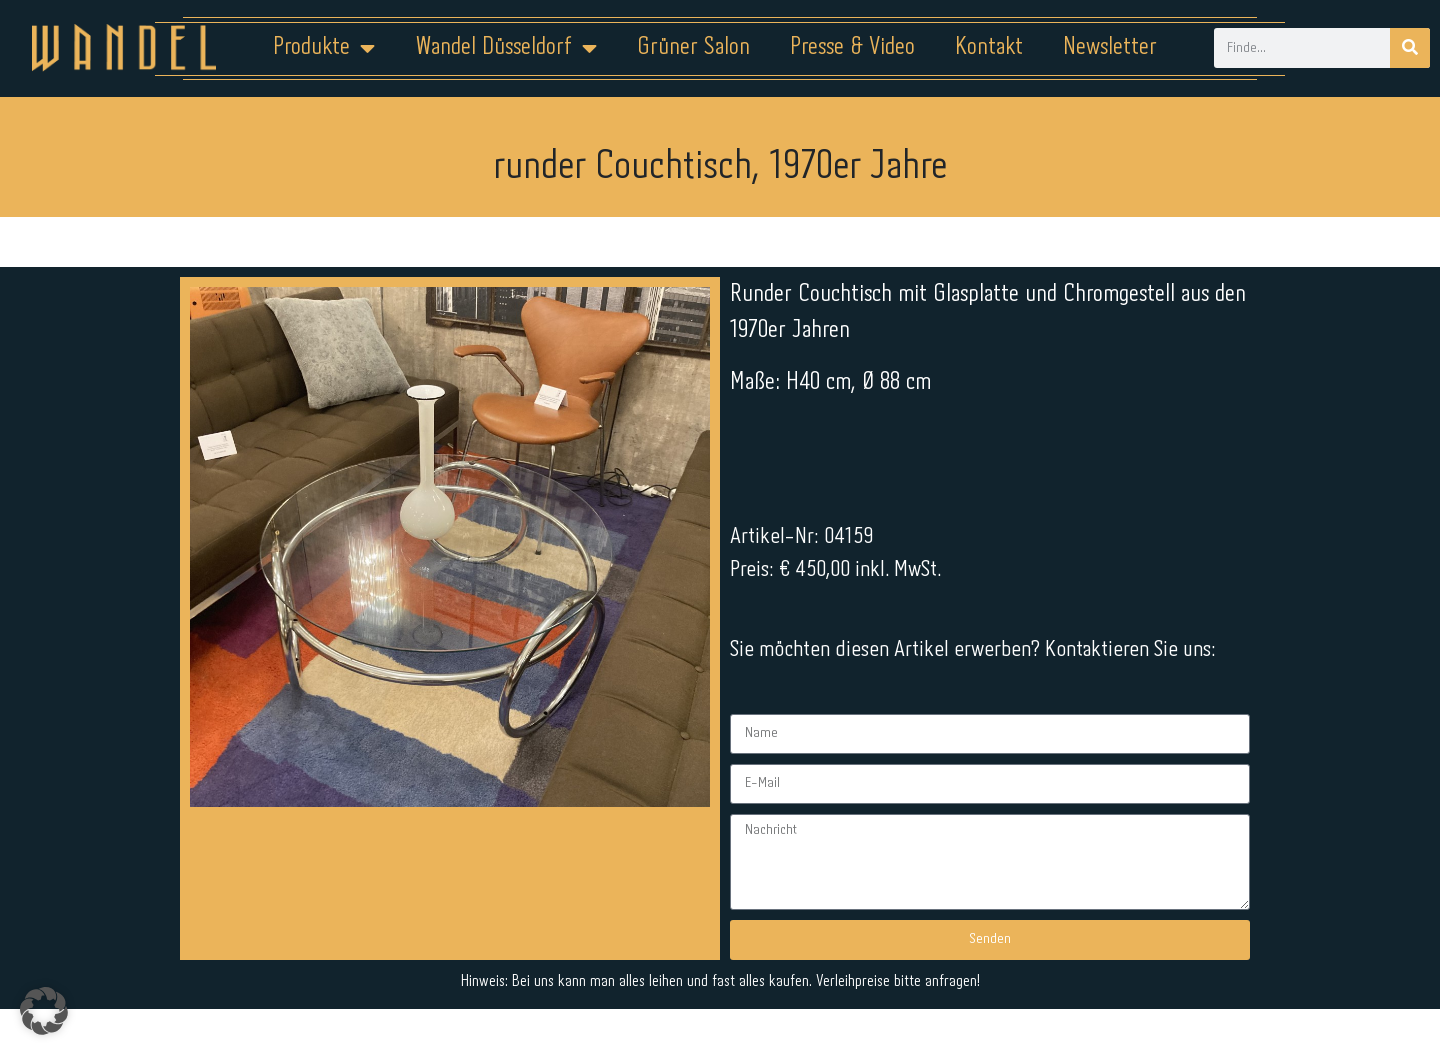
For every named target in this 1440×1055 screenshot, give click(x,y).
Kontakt (989, 47)
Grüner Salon (693, 47)
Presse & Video (852, 47)
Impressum (599, 992)
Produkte (324, 48)
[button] (44, 1011)
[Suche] (1410, 48)
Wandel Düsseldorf (506, 48)
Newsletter (1110, 47)
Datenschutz (732, 992)
